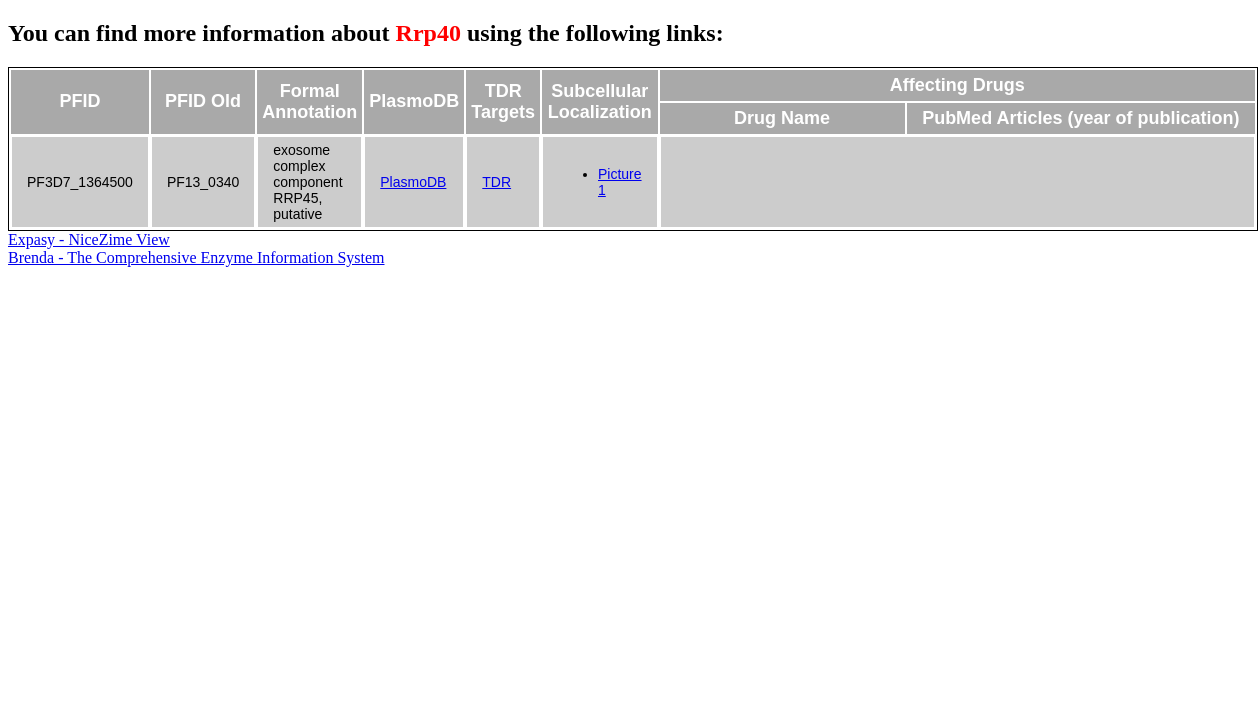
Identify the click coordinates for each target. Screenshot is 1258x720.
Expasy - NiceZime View (89, 239)
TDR (496, 182)
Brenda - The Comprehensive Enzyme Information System (196, 257)
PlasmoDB (413, 182)
